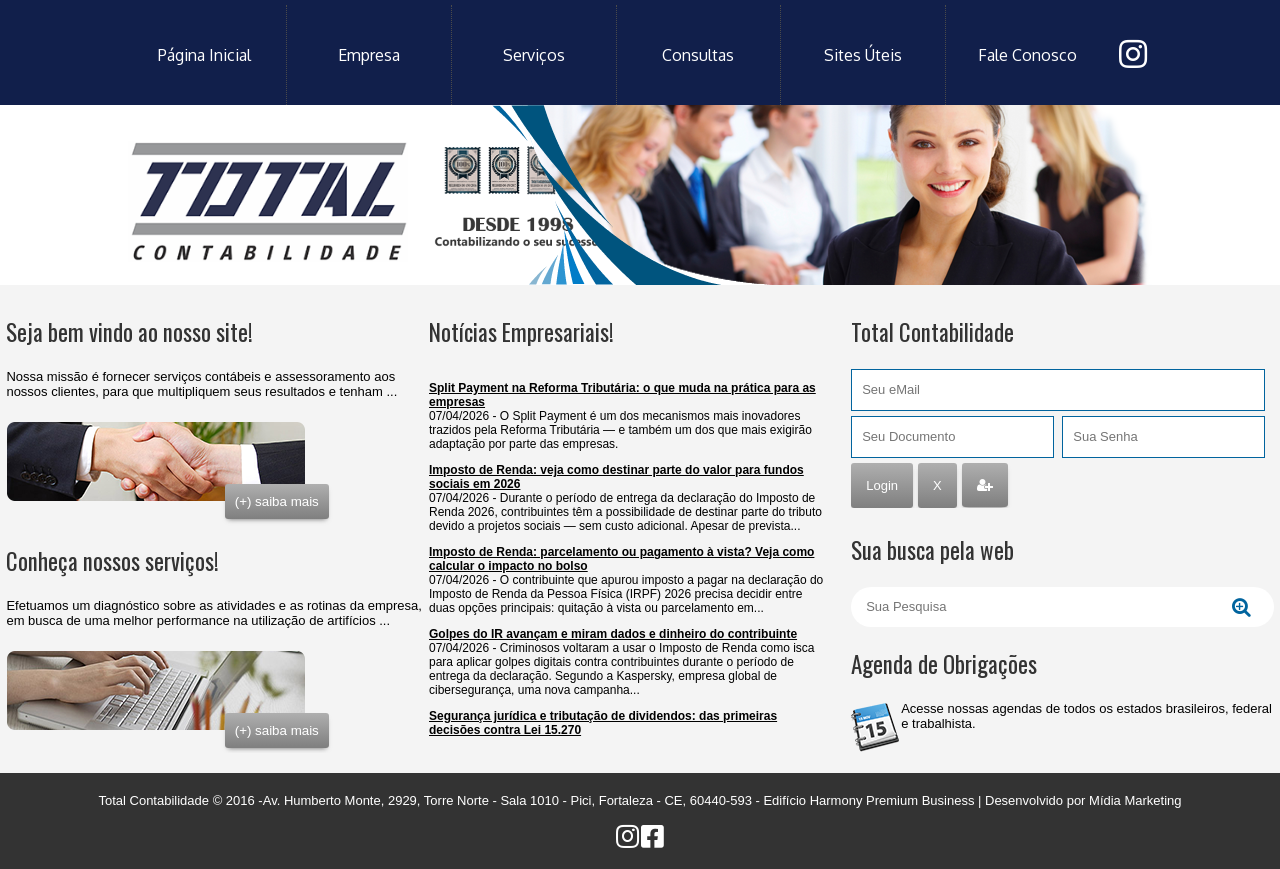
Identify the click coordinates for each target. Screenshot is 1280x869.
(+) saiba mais (277, 501)
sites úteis (863, 55)
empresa (369, 55)
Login (882, 485)
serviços (534, 55)
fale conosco (1027, 55)
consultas (698, 55)
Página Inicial (204, 55)
